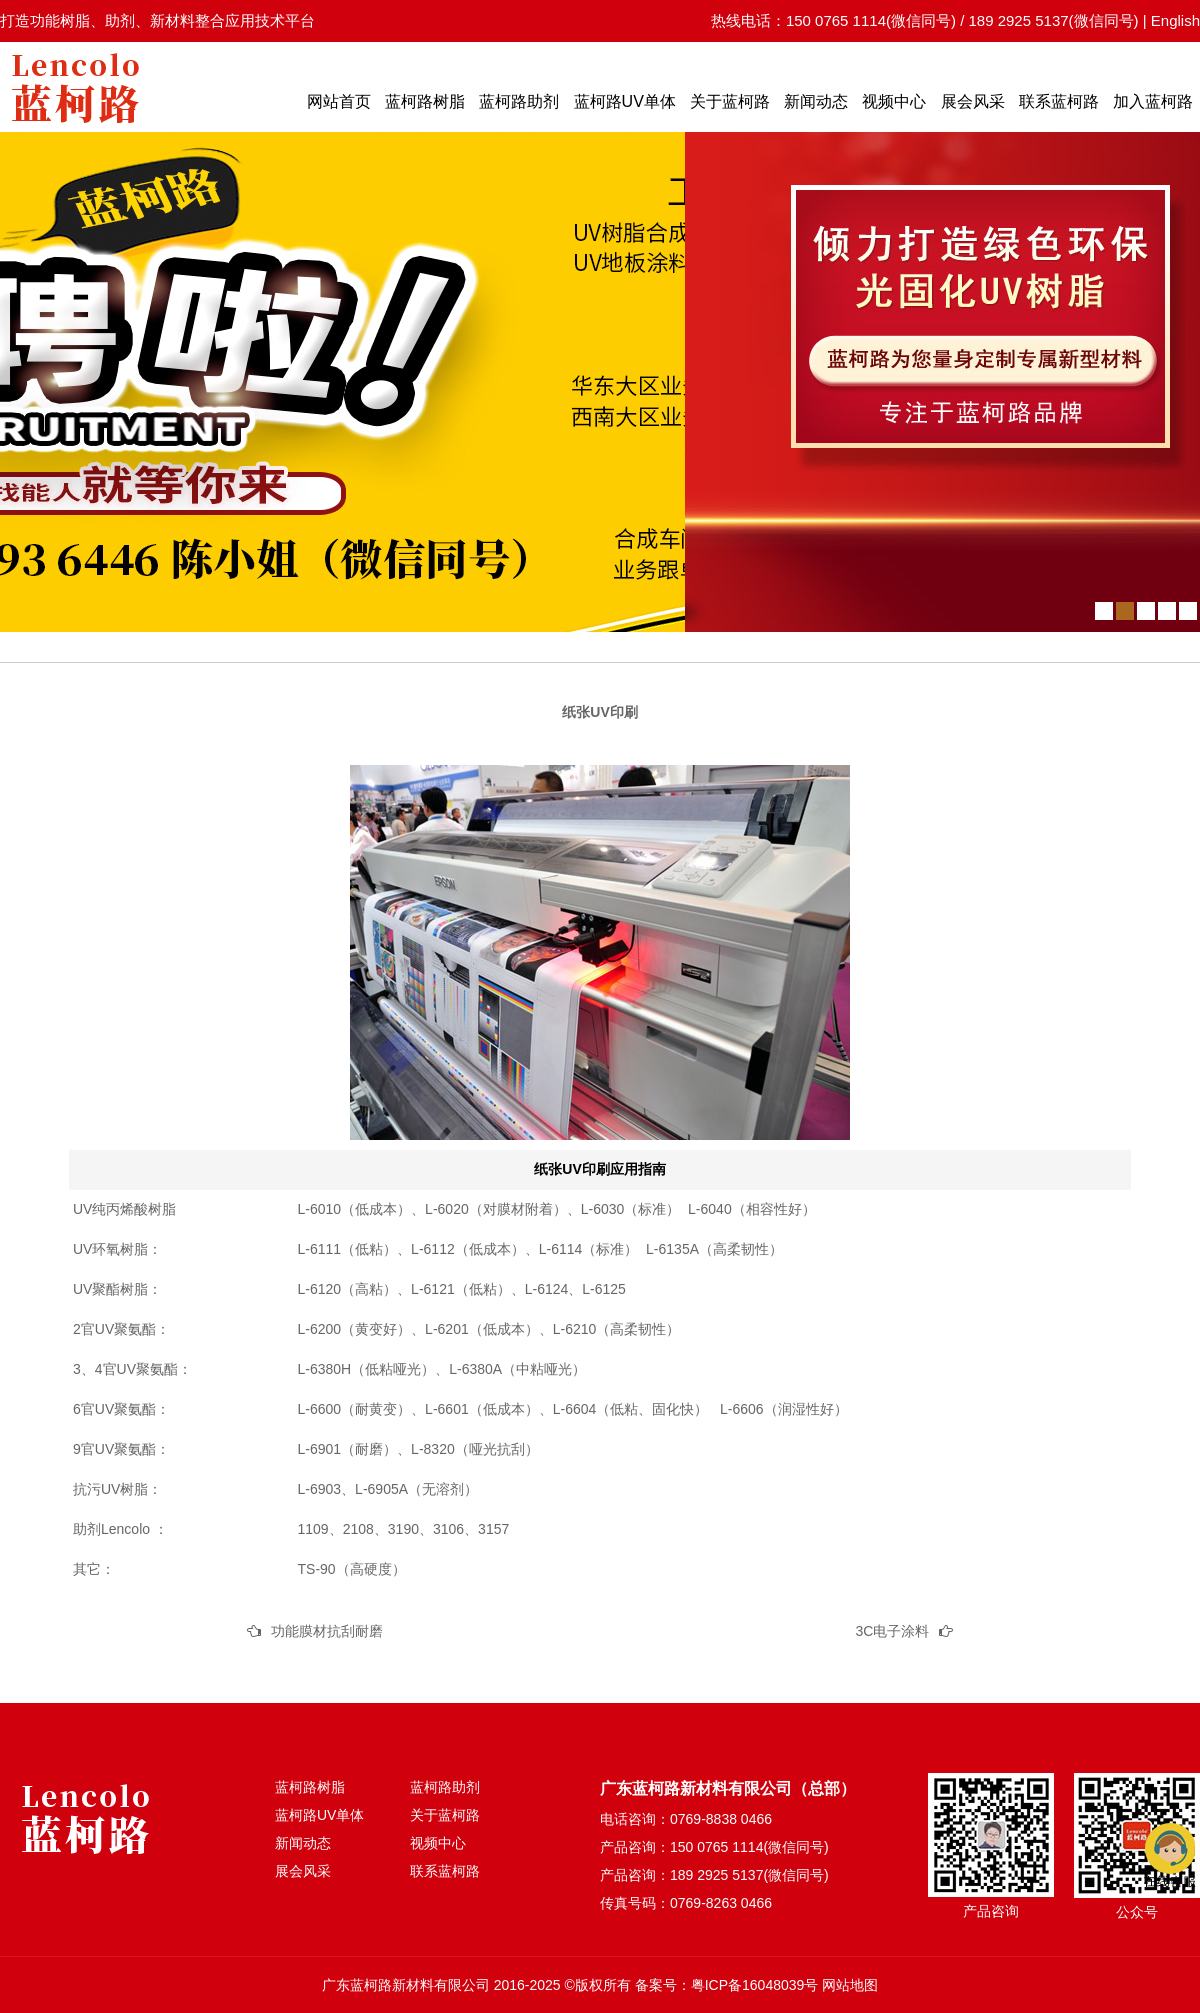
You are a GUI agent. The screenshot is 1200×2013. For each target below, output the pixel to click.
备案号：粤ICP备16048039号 (727, 1985)
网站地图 (850, 1985)
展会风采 (973, 101)
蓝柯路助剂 (519, 101)
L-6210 (575, 1329)
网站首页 (339, 101)
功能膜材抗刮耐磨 (327, 1631)
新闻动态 (816, 101)
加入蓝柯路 (1153, 101)
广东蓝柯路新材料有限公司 (406, 1985)
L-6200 (320, 1329)
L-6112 (433, 1249)
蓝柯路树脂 (425, 101)
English (1175, 20)
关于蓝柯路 (730, 101)
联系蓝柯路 (1059, 101)
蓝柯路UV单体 (625, 101)
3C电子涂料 (893, 1631)
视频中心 (894, 101)
